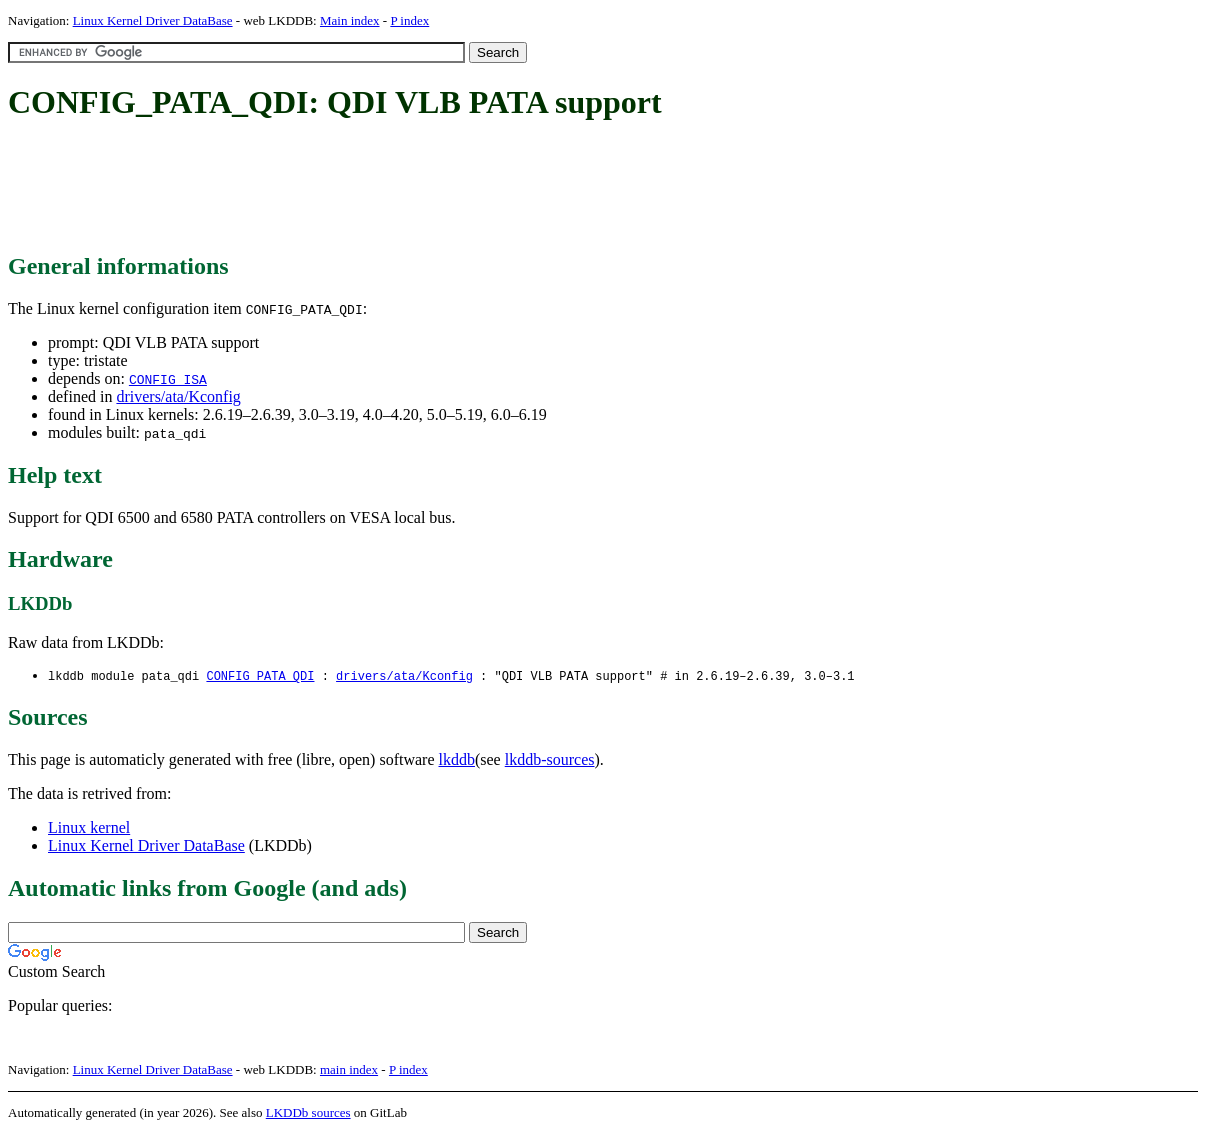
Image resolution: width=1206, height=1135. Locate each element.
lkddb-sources (550, 760)
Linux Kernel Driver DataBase (153, 20)
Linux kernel (89, 828)
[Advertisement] (372, 188)
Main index (350, 20)
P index (409, 20)
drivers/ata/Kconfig (178, 396)
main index (349, 1070)
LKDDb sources (308, 1113)
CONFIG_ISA (168, 379)
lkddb (457, 760)
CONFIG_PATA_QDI (260, 676)
